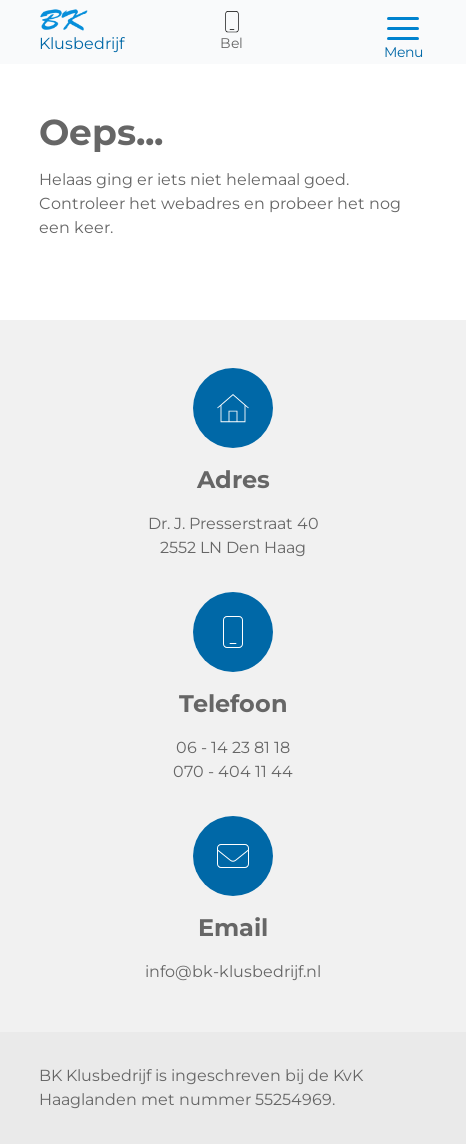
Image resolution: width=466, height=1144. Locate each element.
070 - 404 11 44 (233, 771)
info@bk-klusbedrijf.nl (233, 971)
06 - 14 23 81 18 (233, 747)
